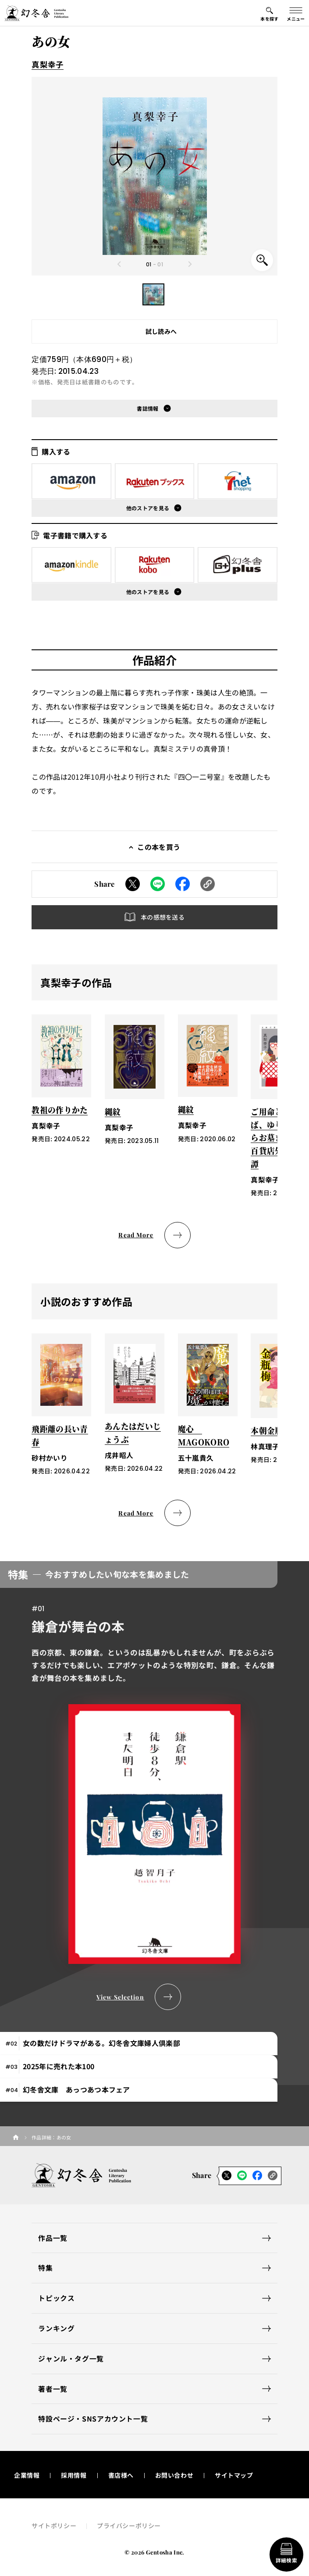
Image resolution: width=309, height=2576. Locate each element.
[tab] (138, 2043)
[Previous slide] (119, 264)
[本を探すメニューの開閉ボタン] (269, 13)
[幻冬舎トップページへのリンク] (36, 13)
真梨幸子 (48, 64)
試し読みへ (161, 331)
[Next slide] (190, 264)
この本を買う (158, 847)
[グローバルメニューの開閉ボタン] (296, 13)
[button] (153, 294)
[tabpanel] (154, 1785)
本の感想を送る (163, 917)
